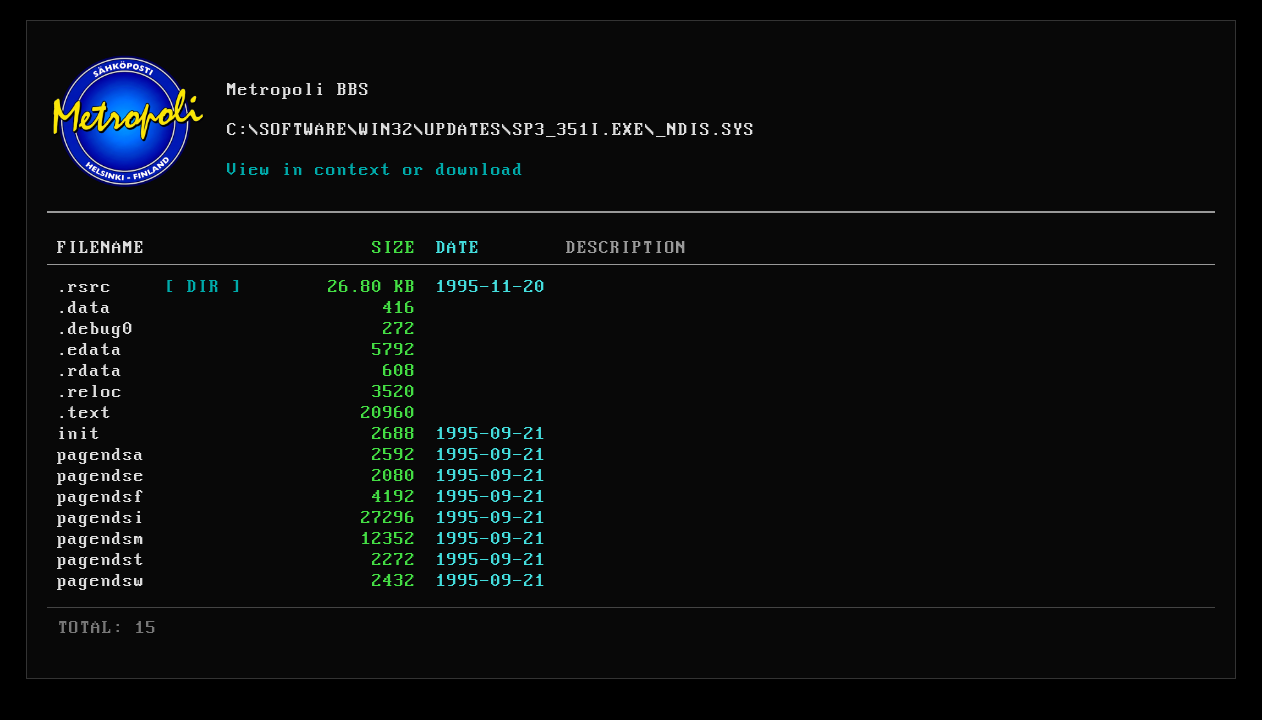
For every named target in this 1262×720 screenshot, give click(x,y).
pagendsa (101, 455)
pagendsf (101, 497)
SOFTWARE (304, 130)
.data (84, 308)
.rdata (90, 371)
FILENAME (101, 248)
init (79, 434)
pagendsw (101, 581)
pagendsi (101, 518)
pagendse (101, 476)
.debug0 (95, 329)
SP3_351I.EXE (579, 130)
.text (84, 413)
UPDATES (463, 130)
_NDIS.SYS (705, 130)
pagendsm (101, 539)
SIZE (394, 248)
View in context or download (375, 170)
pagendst (101, 560)
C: (238, 130)
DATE (458, 248)
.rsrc (84, 287)
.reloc (90, 392)
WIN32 (386, 130)
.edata (90, 350)
